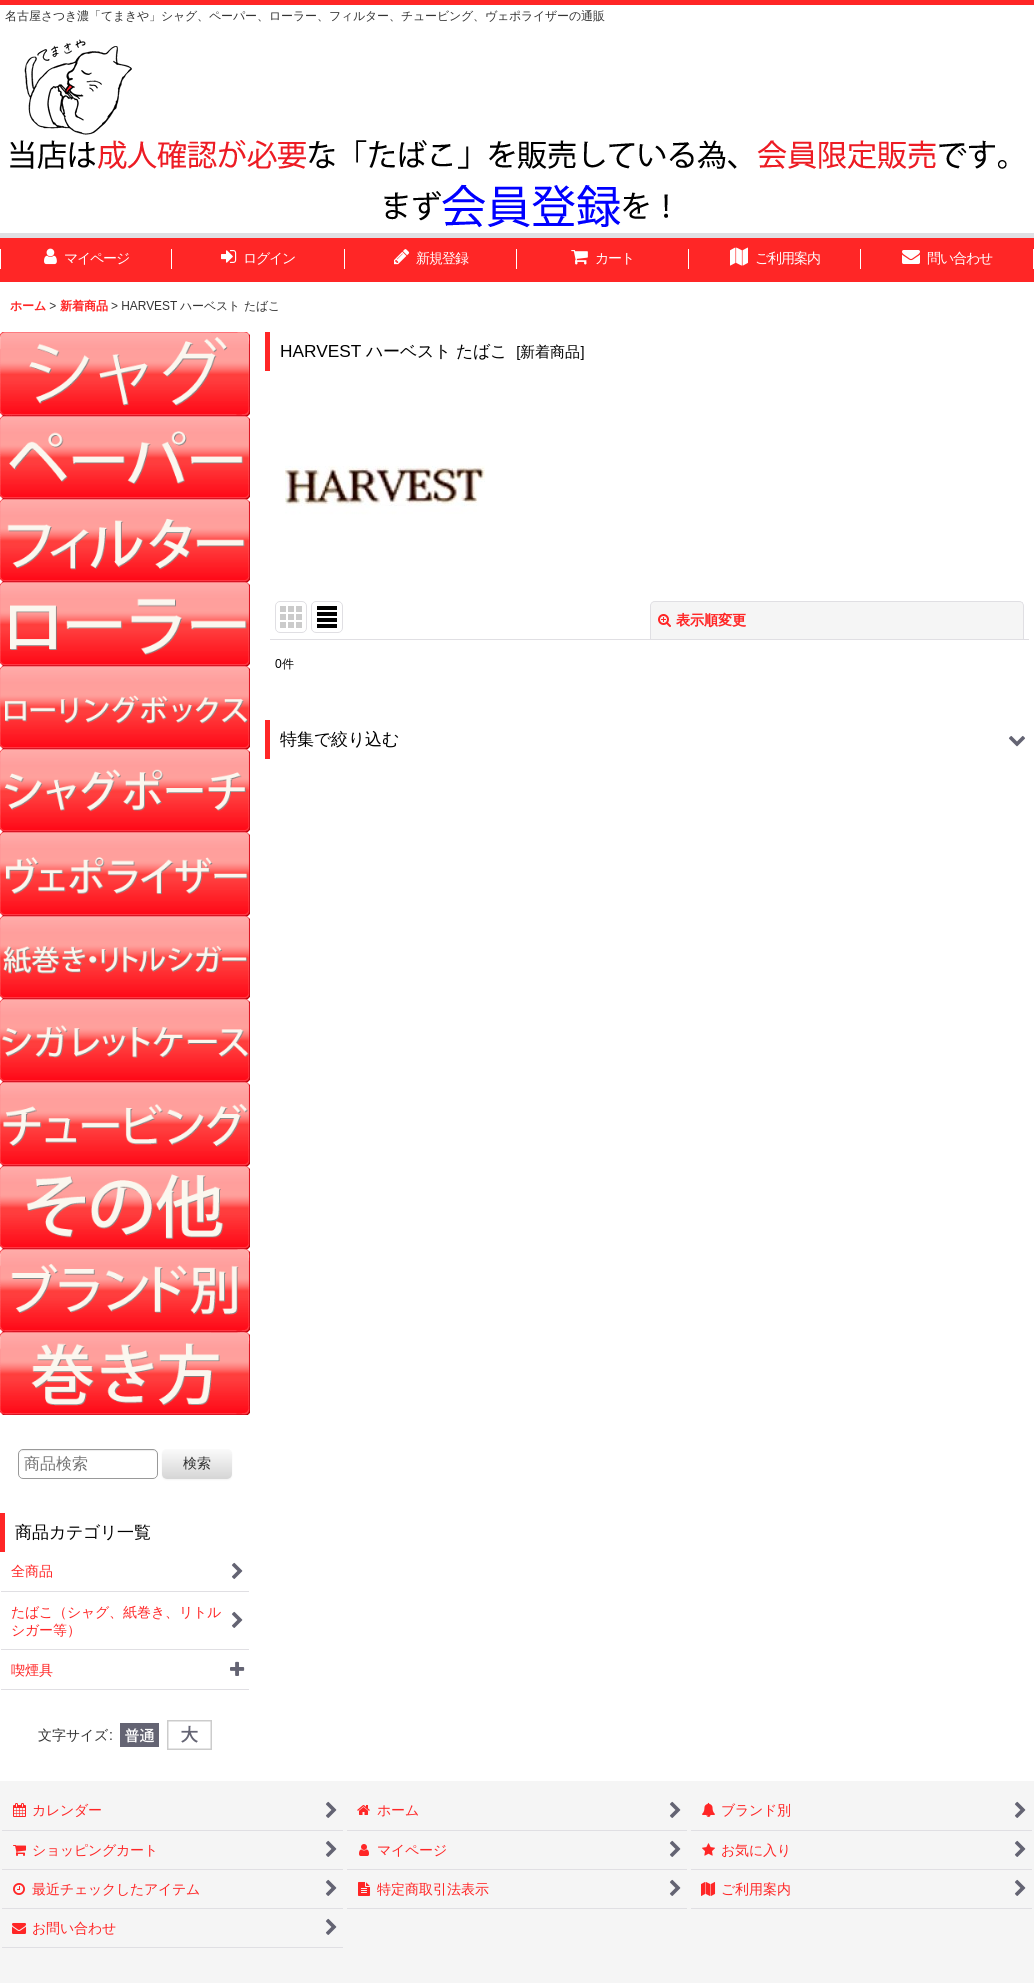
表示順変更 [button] (702, 620)
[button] (649, 739)
